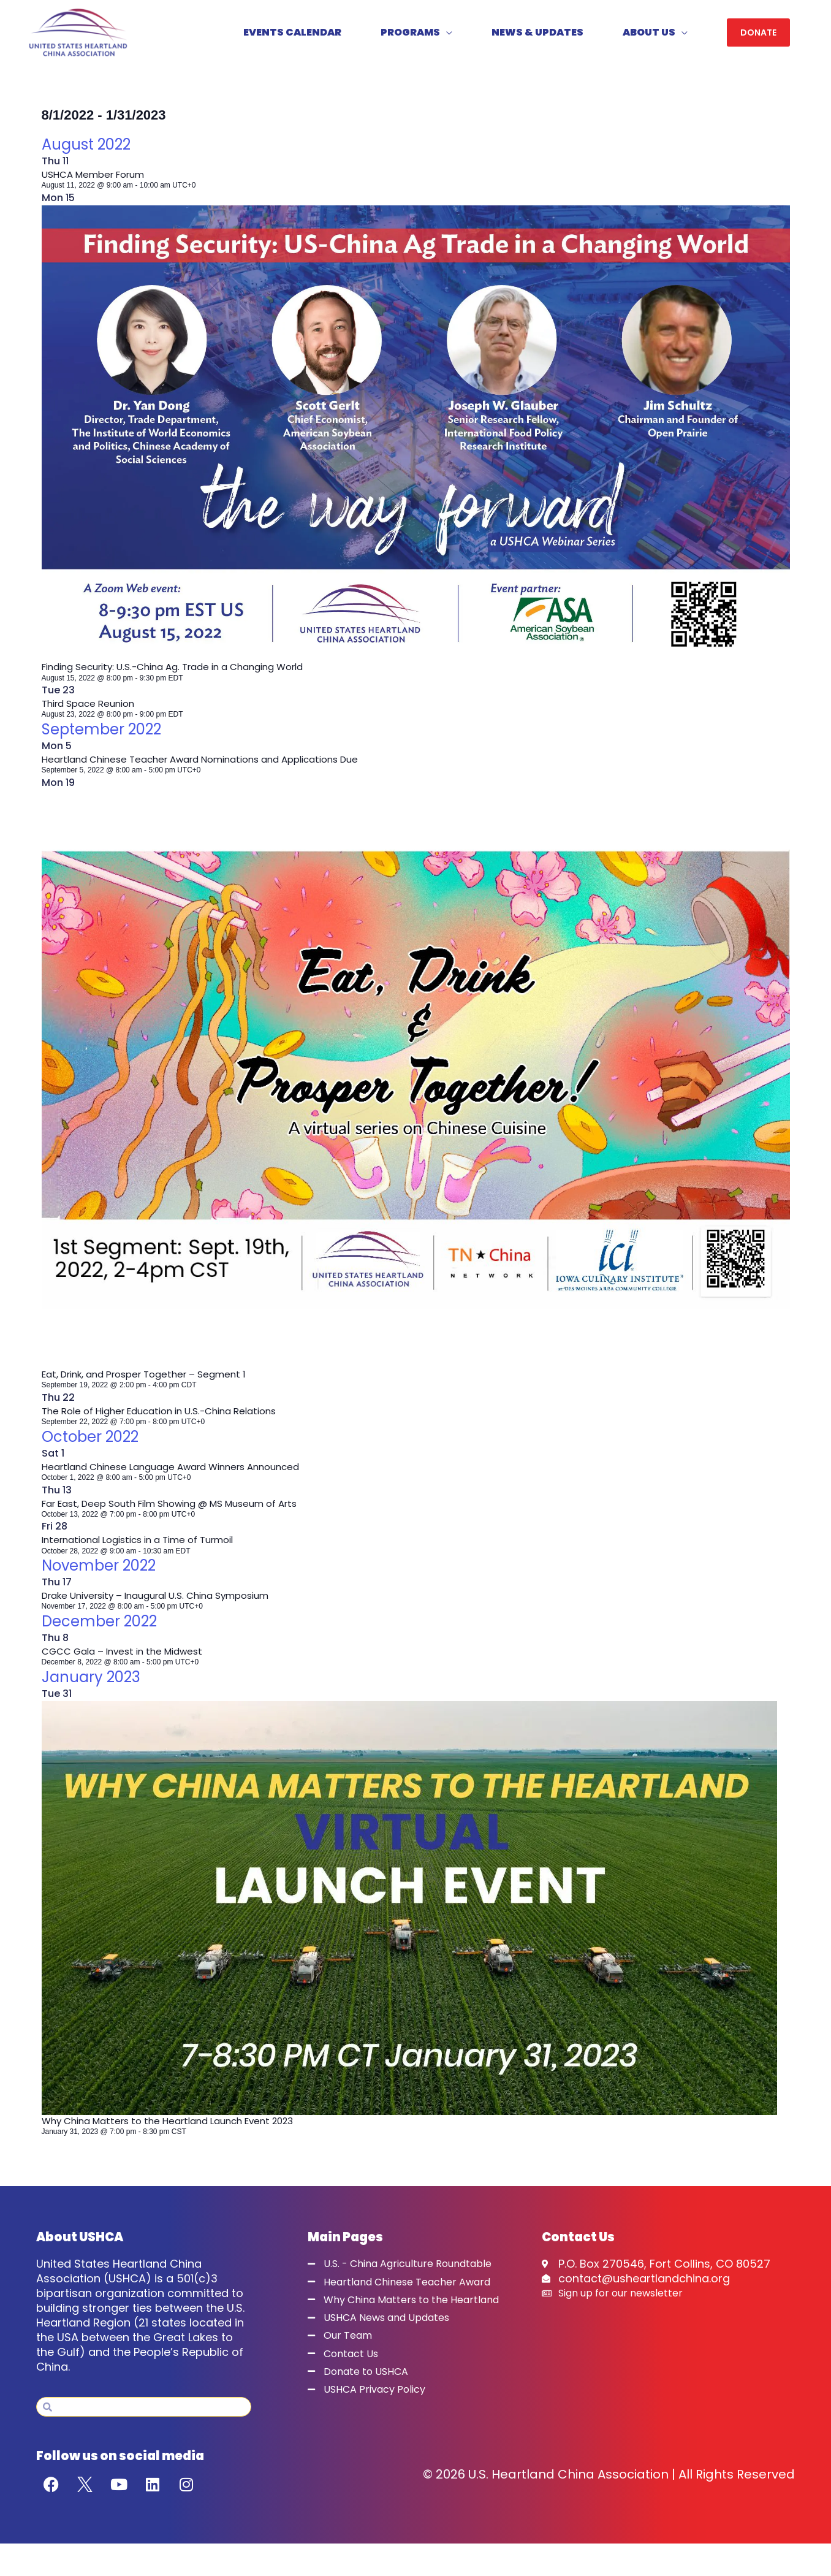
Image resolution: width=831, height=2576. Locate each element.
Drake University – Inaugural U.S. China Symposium (162, 1600)
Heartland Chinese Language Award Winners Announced (177, 1471)
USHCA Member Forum (97, 179)
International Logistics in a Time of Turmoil (142, 1545)
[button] (758, 35)
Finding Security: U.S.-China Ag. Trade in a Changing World (179, 672)
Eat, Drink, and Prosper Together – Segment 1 (150, 1378)
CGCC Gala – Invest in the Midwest (125, 1655)
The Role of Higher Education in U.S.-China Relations (165, 1415)
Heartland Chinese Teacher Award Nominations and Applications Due (209, 763)
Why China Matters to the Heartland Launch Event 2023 (175, 2125)
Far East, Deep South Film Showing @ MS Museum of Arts (177, 1508)
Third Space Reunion (91, 708)
